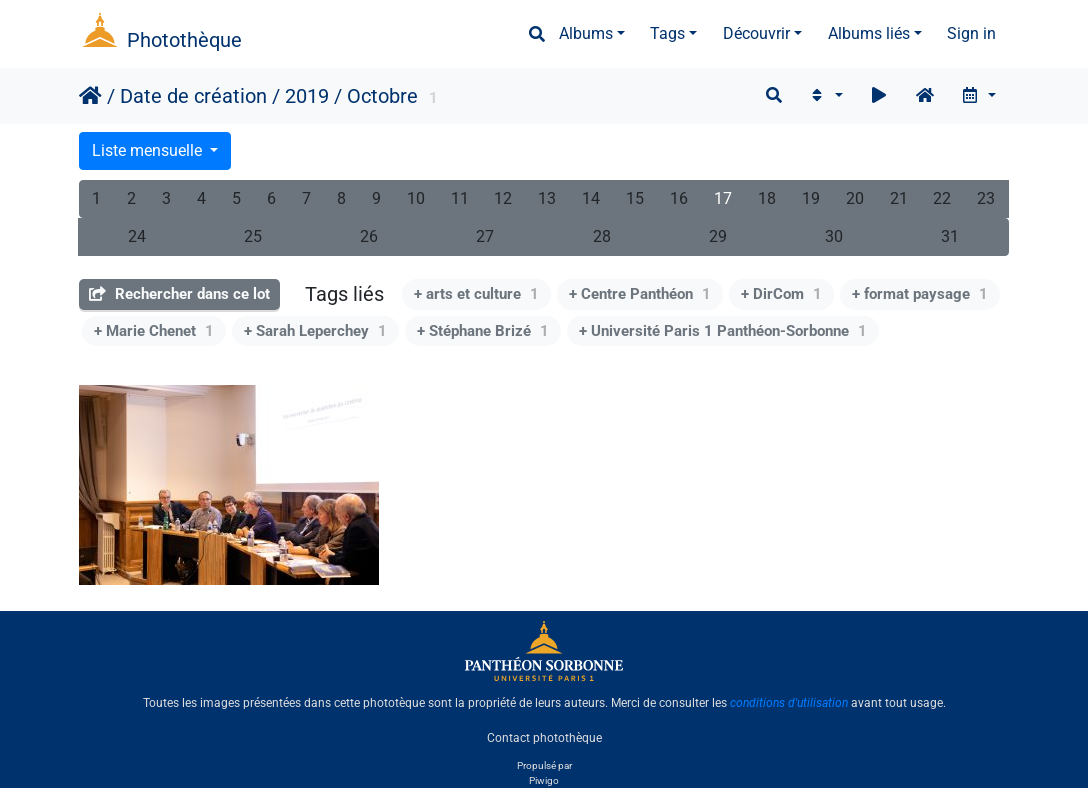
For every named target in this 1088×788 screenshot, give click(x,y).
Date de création (193, 96)
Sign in (971, 33)
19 (811, 198)
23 (986, 198)
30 (834, 236)
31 (950, 236)
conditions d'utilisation (789, 703)
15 (635, 198)
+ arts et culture (476, 294)
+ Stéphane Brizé (483, 331)
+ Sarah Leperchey (315, 331)
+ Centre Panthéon (640, 294)
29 (718, 236)
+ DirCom (781, 294)
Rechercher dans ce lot (179, 294)
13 (547, 198)
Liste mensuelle (149, 150)
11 (460, 198)
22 (942, 198)
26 (369, 236)
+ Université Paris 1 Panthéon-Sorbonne (723, 331)
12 (503, 198)
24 (137, 236)
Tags (667, 33)
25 (253, 236)
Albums (586, 33)
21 (899, 198)
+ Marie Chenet (154, 331)
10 (416, 198)
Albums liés (869, 33)
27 (485, 236)
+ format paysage (920, 294)
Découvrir (756, 33)
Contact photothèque (544, 737)
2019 (307, 96)
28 (602, 236)
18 (767, 198)
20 (855, 198)
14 (591, 198)
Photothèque (184, 40)
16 (679, 198)
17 (723, 198)
